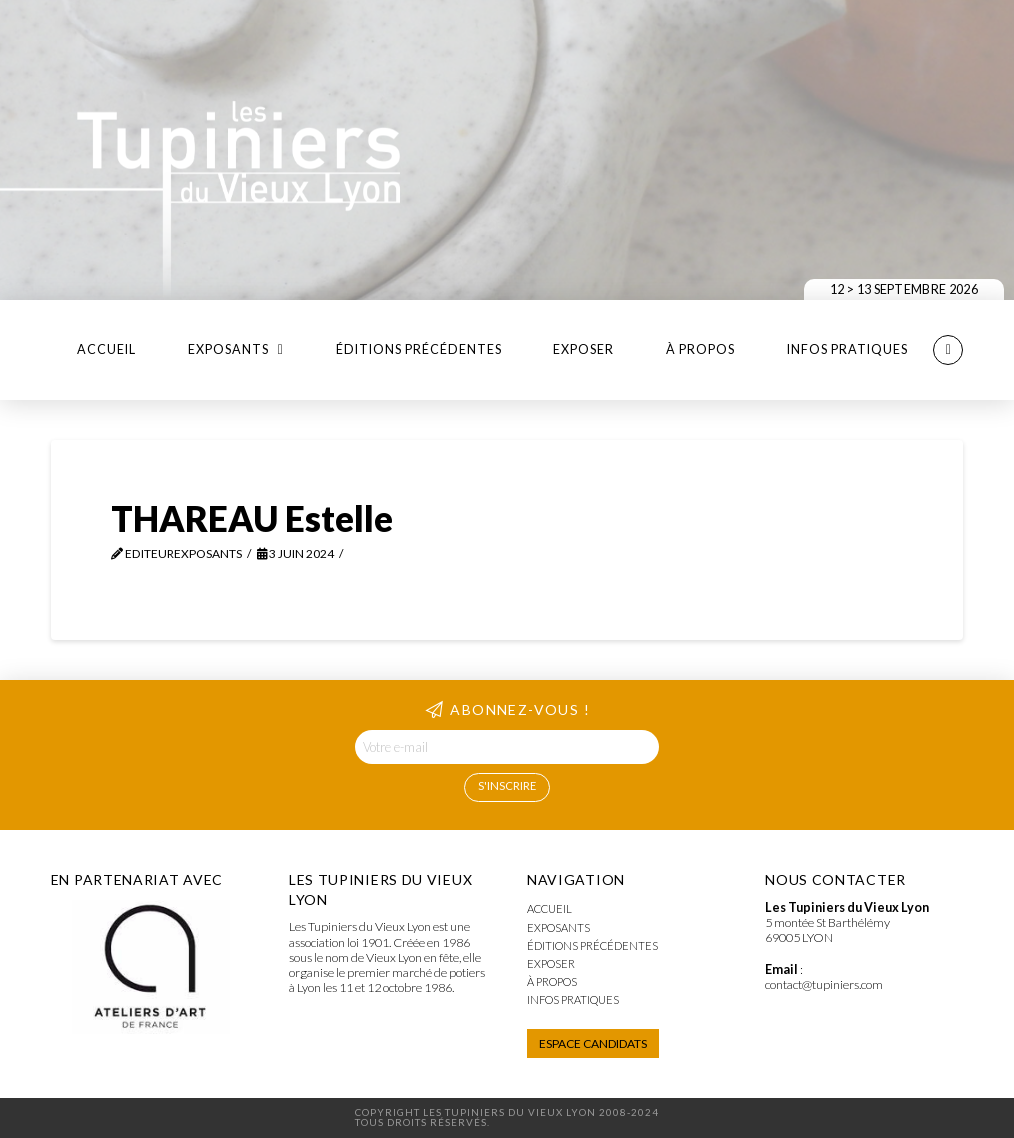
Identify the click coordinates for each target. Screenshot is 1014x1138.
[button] (948, 350)
